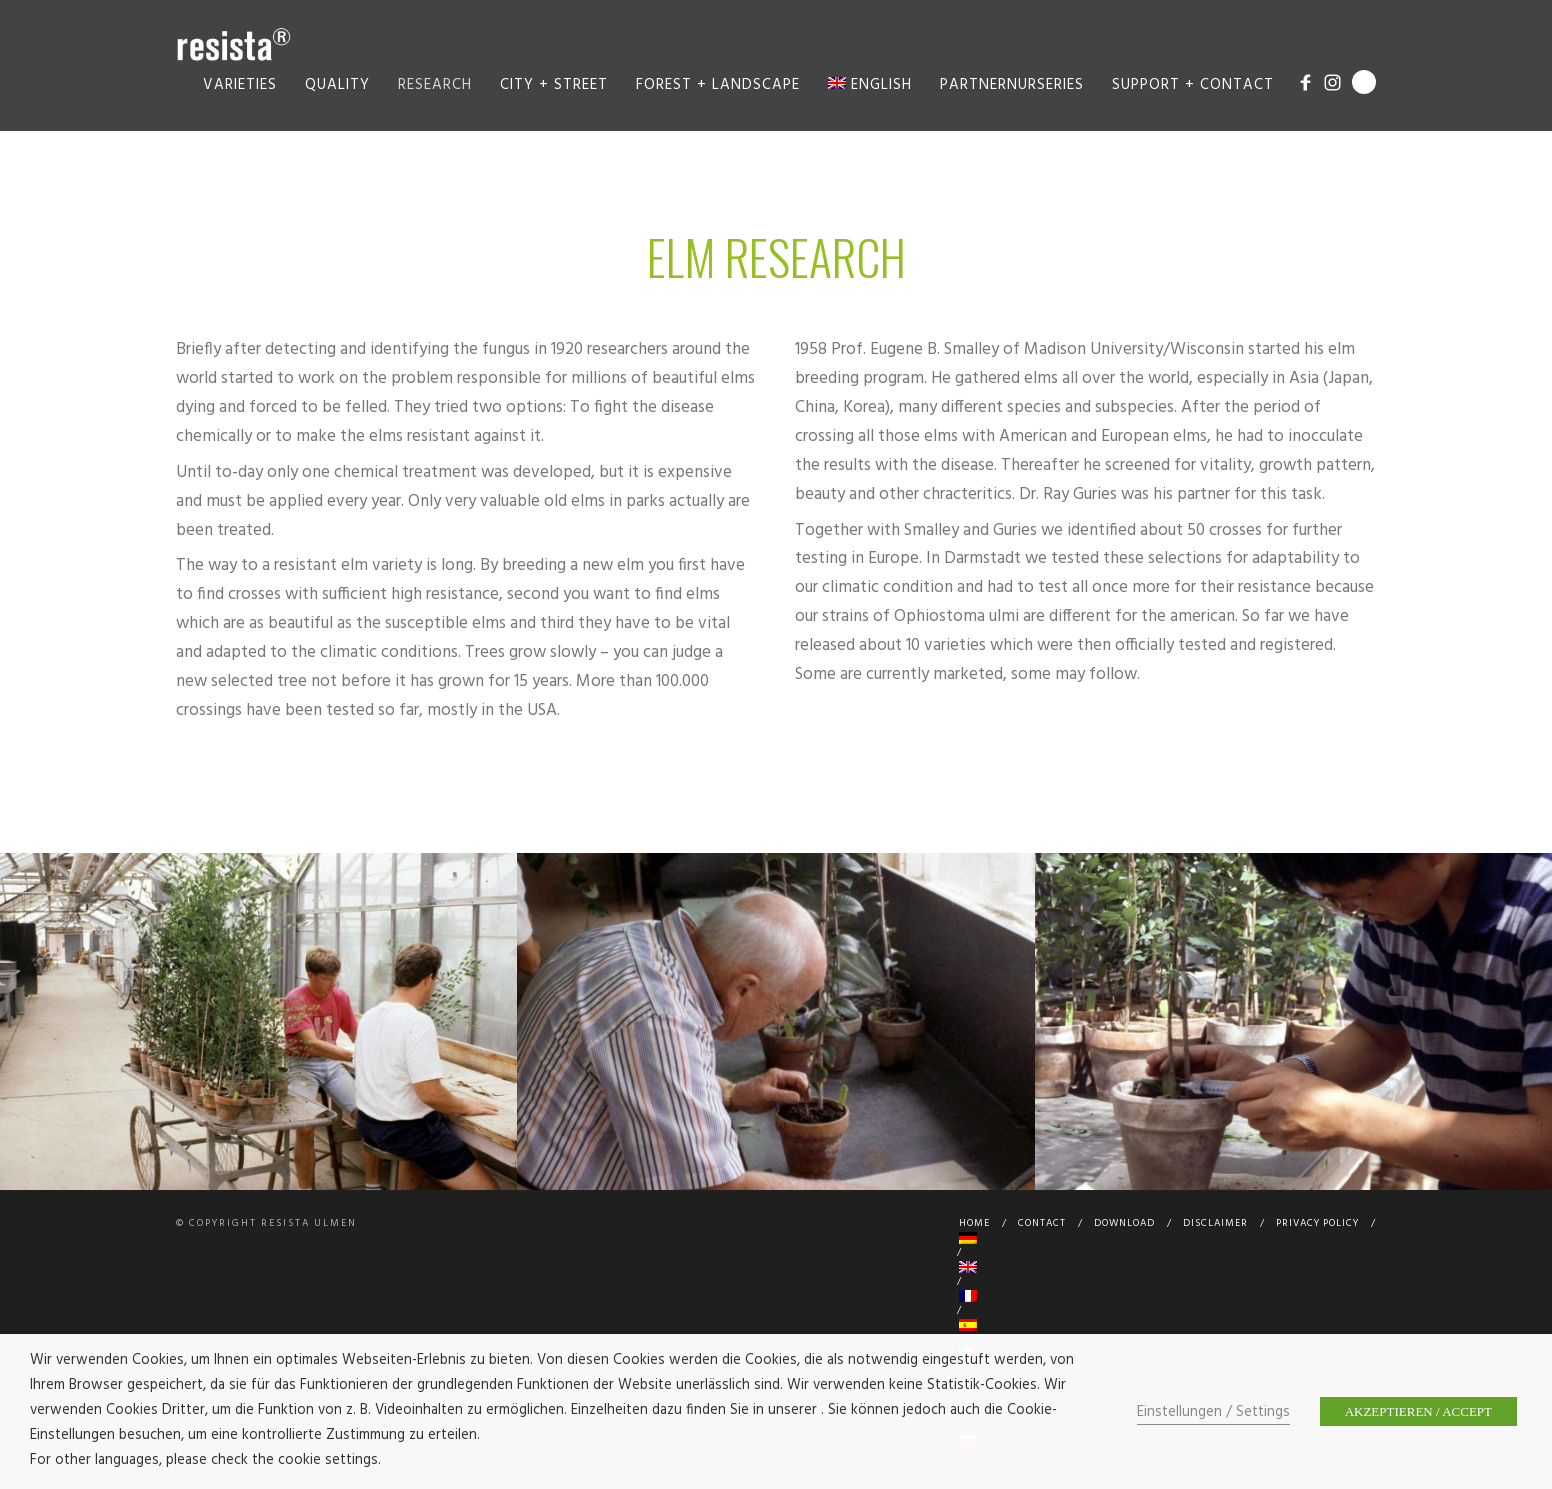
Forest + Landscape (718, 85)
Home (974, 1223)
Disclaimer (1215, 1223)
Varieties (240, 85)
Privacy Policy (1317, 1223)
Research (435, 85)
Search (1364, 82)
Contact (1042, 1223)
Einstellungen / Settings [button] (1213, 1412)
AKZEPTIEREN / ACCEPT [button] (1418, 1411)
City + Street (554, 85)
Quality (337, 85)
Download (1124, 1223)
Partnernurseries (1012, 85)
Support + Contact (1193, 85)
